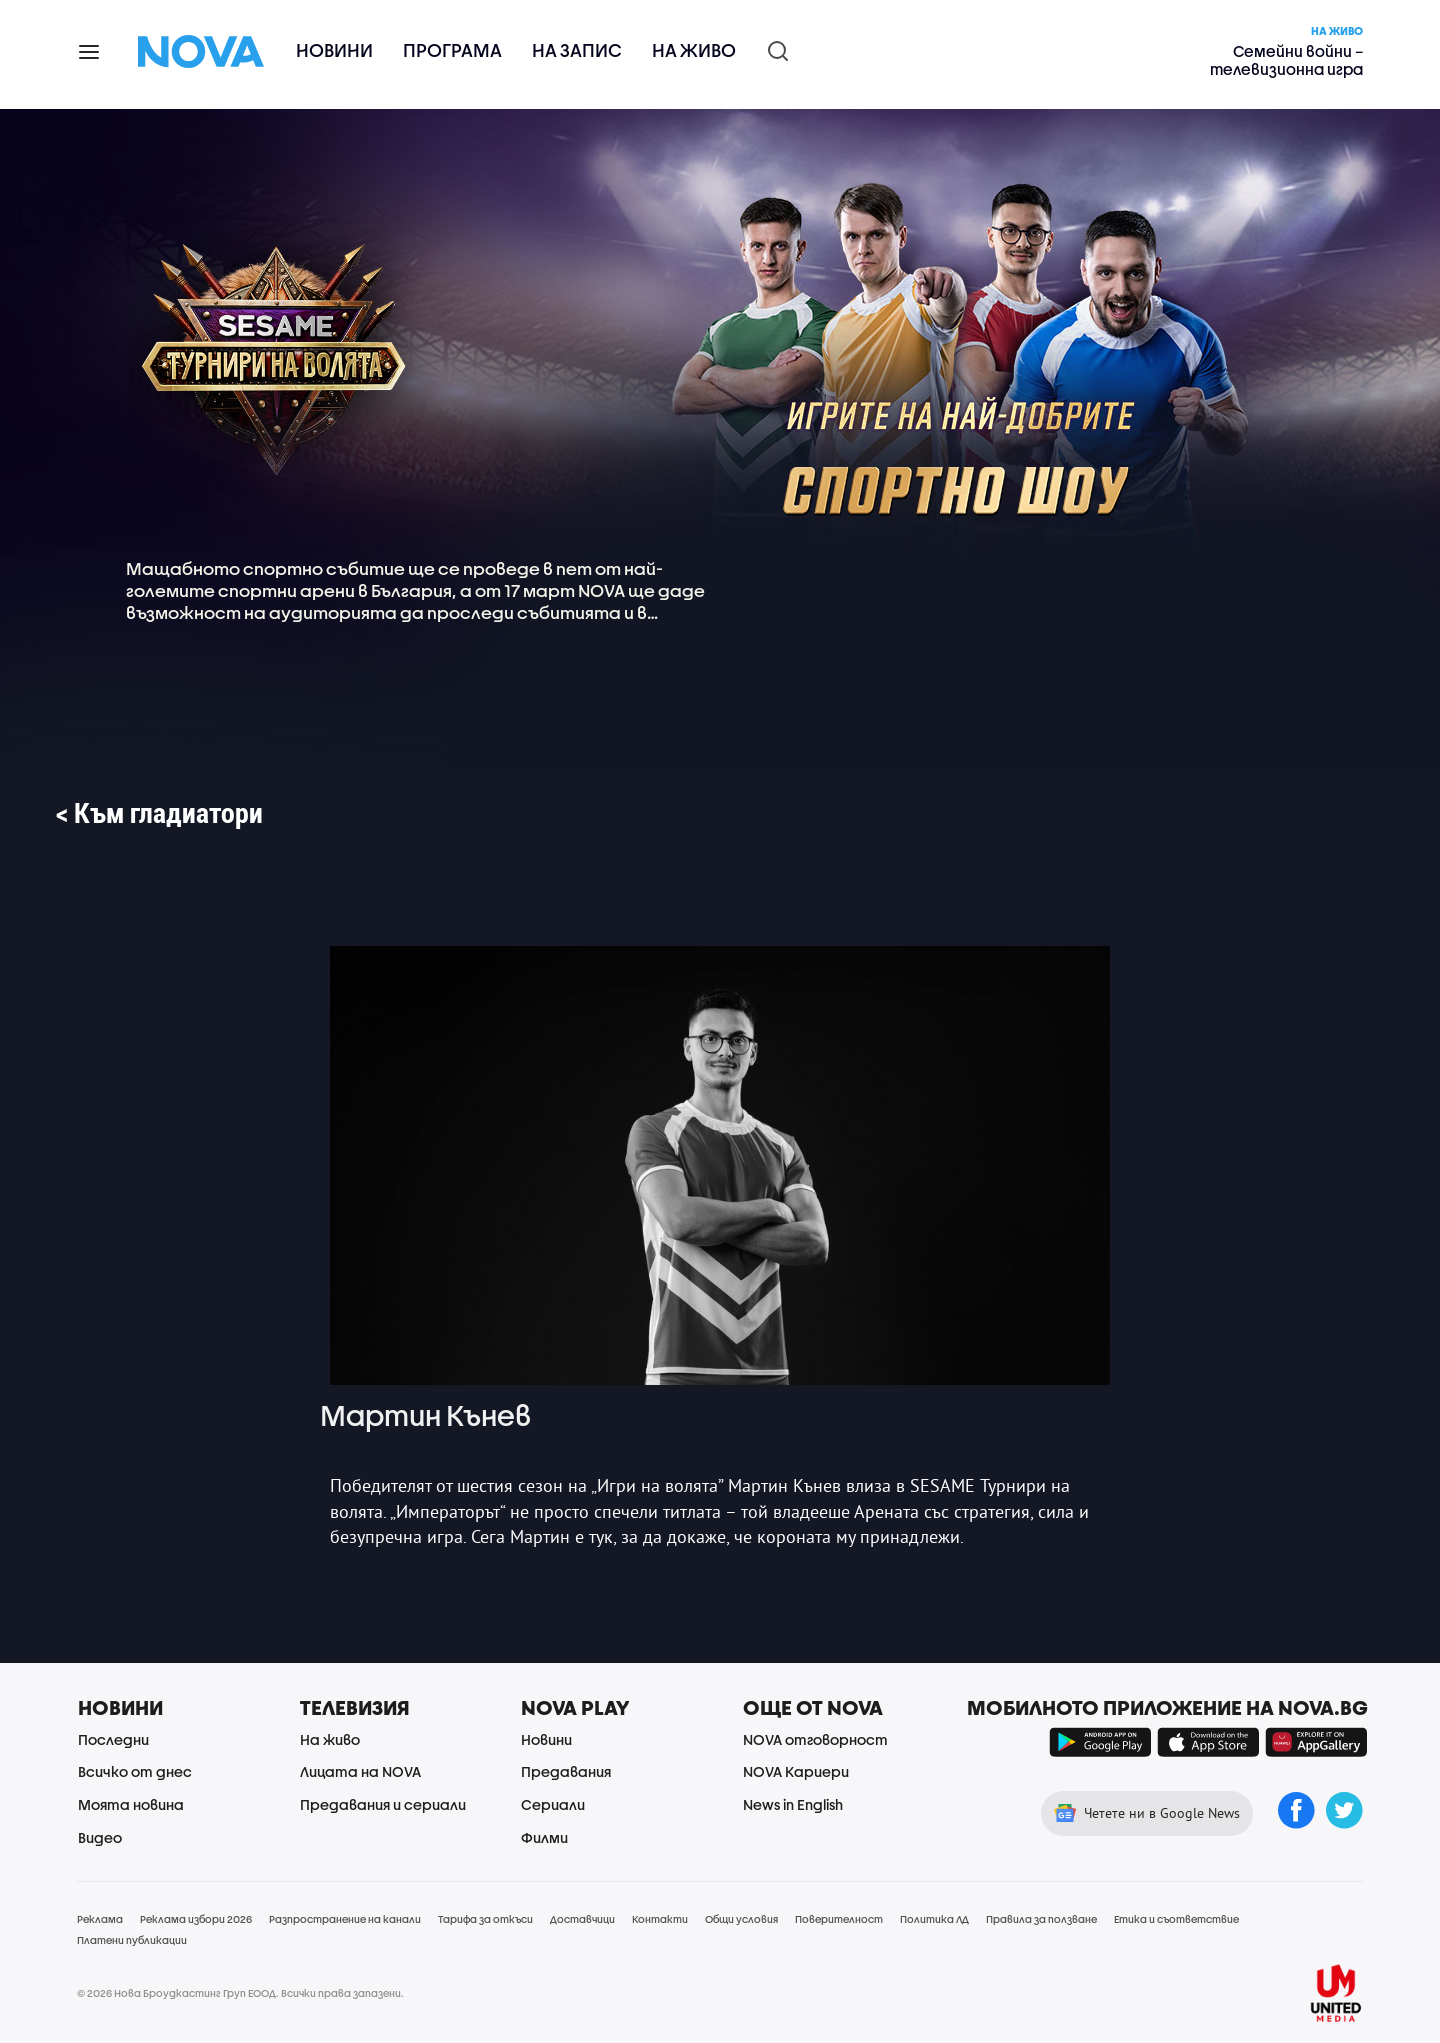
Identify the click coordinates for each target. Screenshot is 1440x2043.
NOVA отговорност (815, 1739)
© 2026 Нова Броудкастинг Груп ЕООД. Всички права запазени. (240, 1993)
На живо (694, 50)
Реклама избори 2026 (196, 1919)
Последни (113, 1739)
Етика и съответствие (1176, 1919)
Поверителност (839, 1919)
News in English (793, 1804)
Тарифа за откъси (485, 1919)
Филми (544, 1837)
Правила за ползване (1041, 1919)
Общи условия (741, 1919)
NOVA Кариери (796, 1771)
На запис (577, 50)
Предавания (566, 1771)
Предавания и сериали (383, 1804)
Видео (100, 1837)
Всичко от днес (135, 1771)
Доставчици (582, 1919)
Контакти (660, 1919)
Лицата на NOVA (360, 1771)
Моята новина (131, 1804)
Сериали (553, 1804)
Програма (452, 50)
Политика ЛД (934, 1919)
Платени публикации (132, 1940)
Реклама (100, 1919)
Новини (334, 50)
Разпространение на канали (345, 1919)
